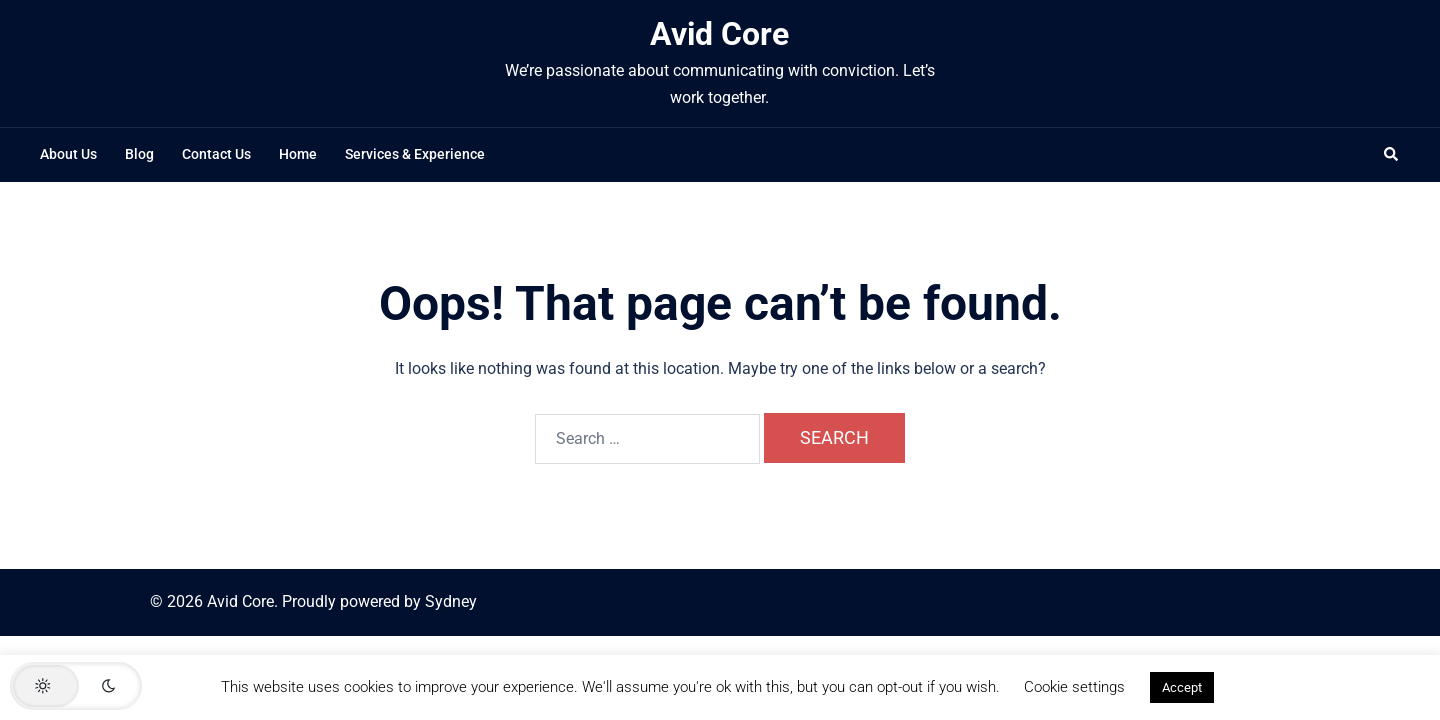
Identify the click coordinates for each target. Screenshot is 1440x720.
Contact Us (216, 154)
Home (298, 154)
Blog (139, 154)
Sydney (451, 601)
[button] (1392, 155)
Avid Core (719, 34)
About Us (68, 154)
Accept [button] (1182, 687)
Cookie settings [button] (1074, 687)
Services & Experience (415, 154)
